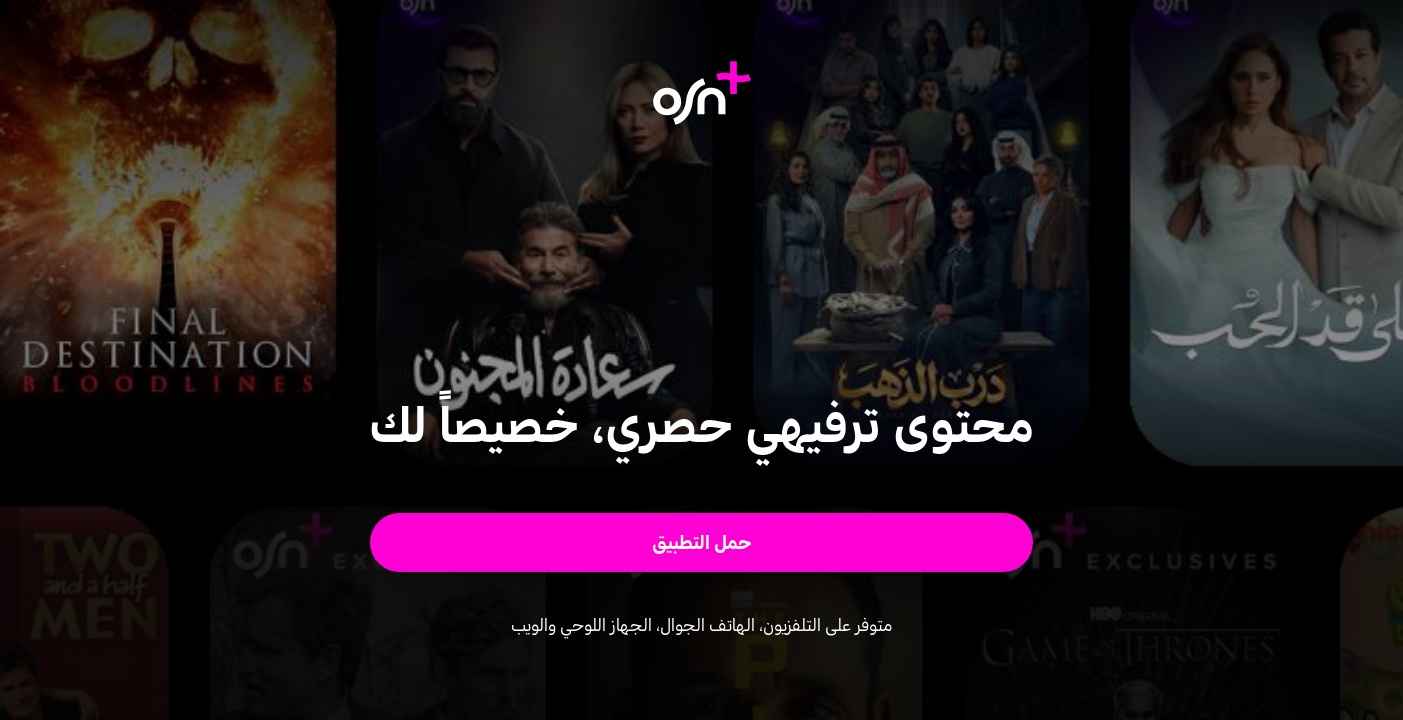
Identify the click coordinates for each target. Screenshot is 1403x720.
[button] (701, 542)
